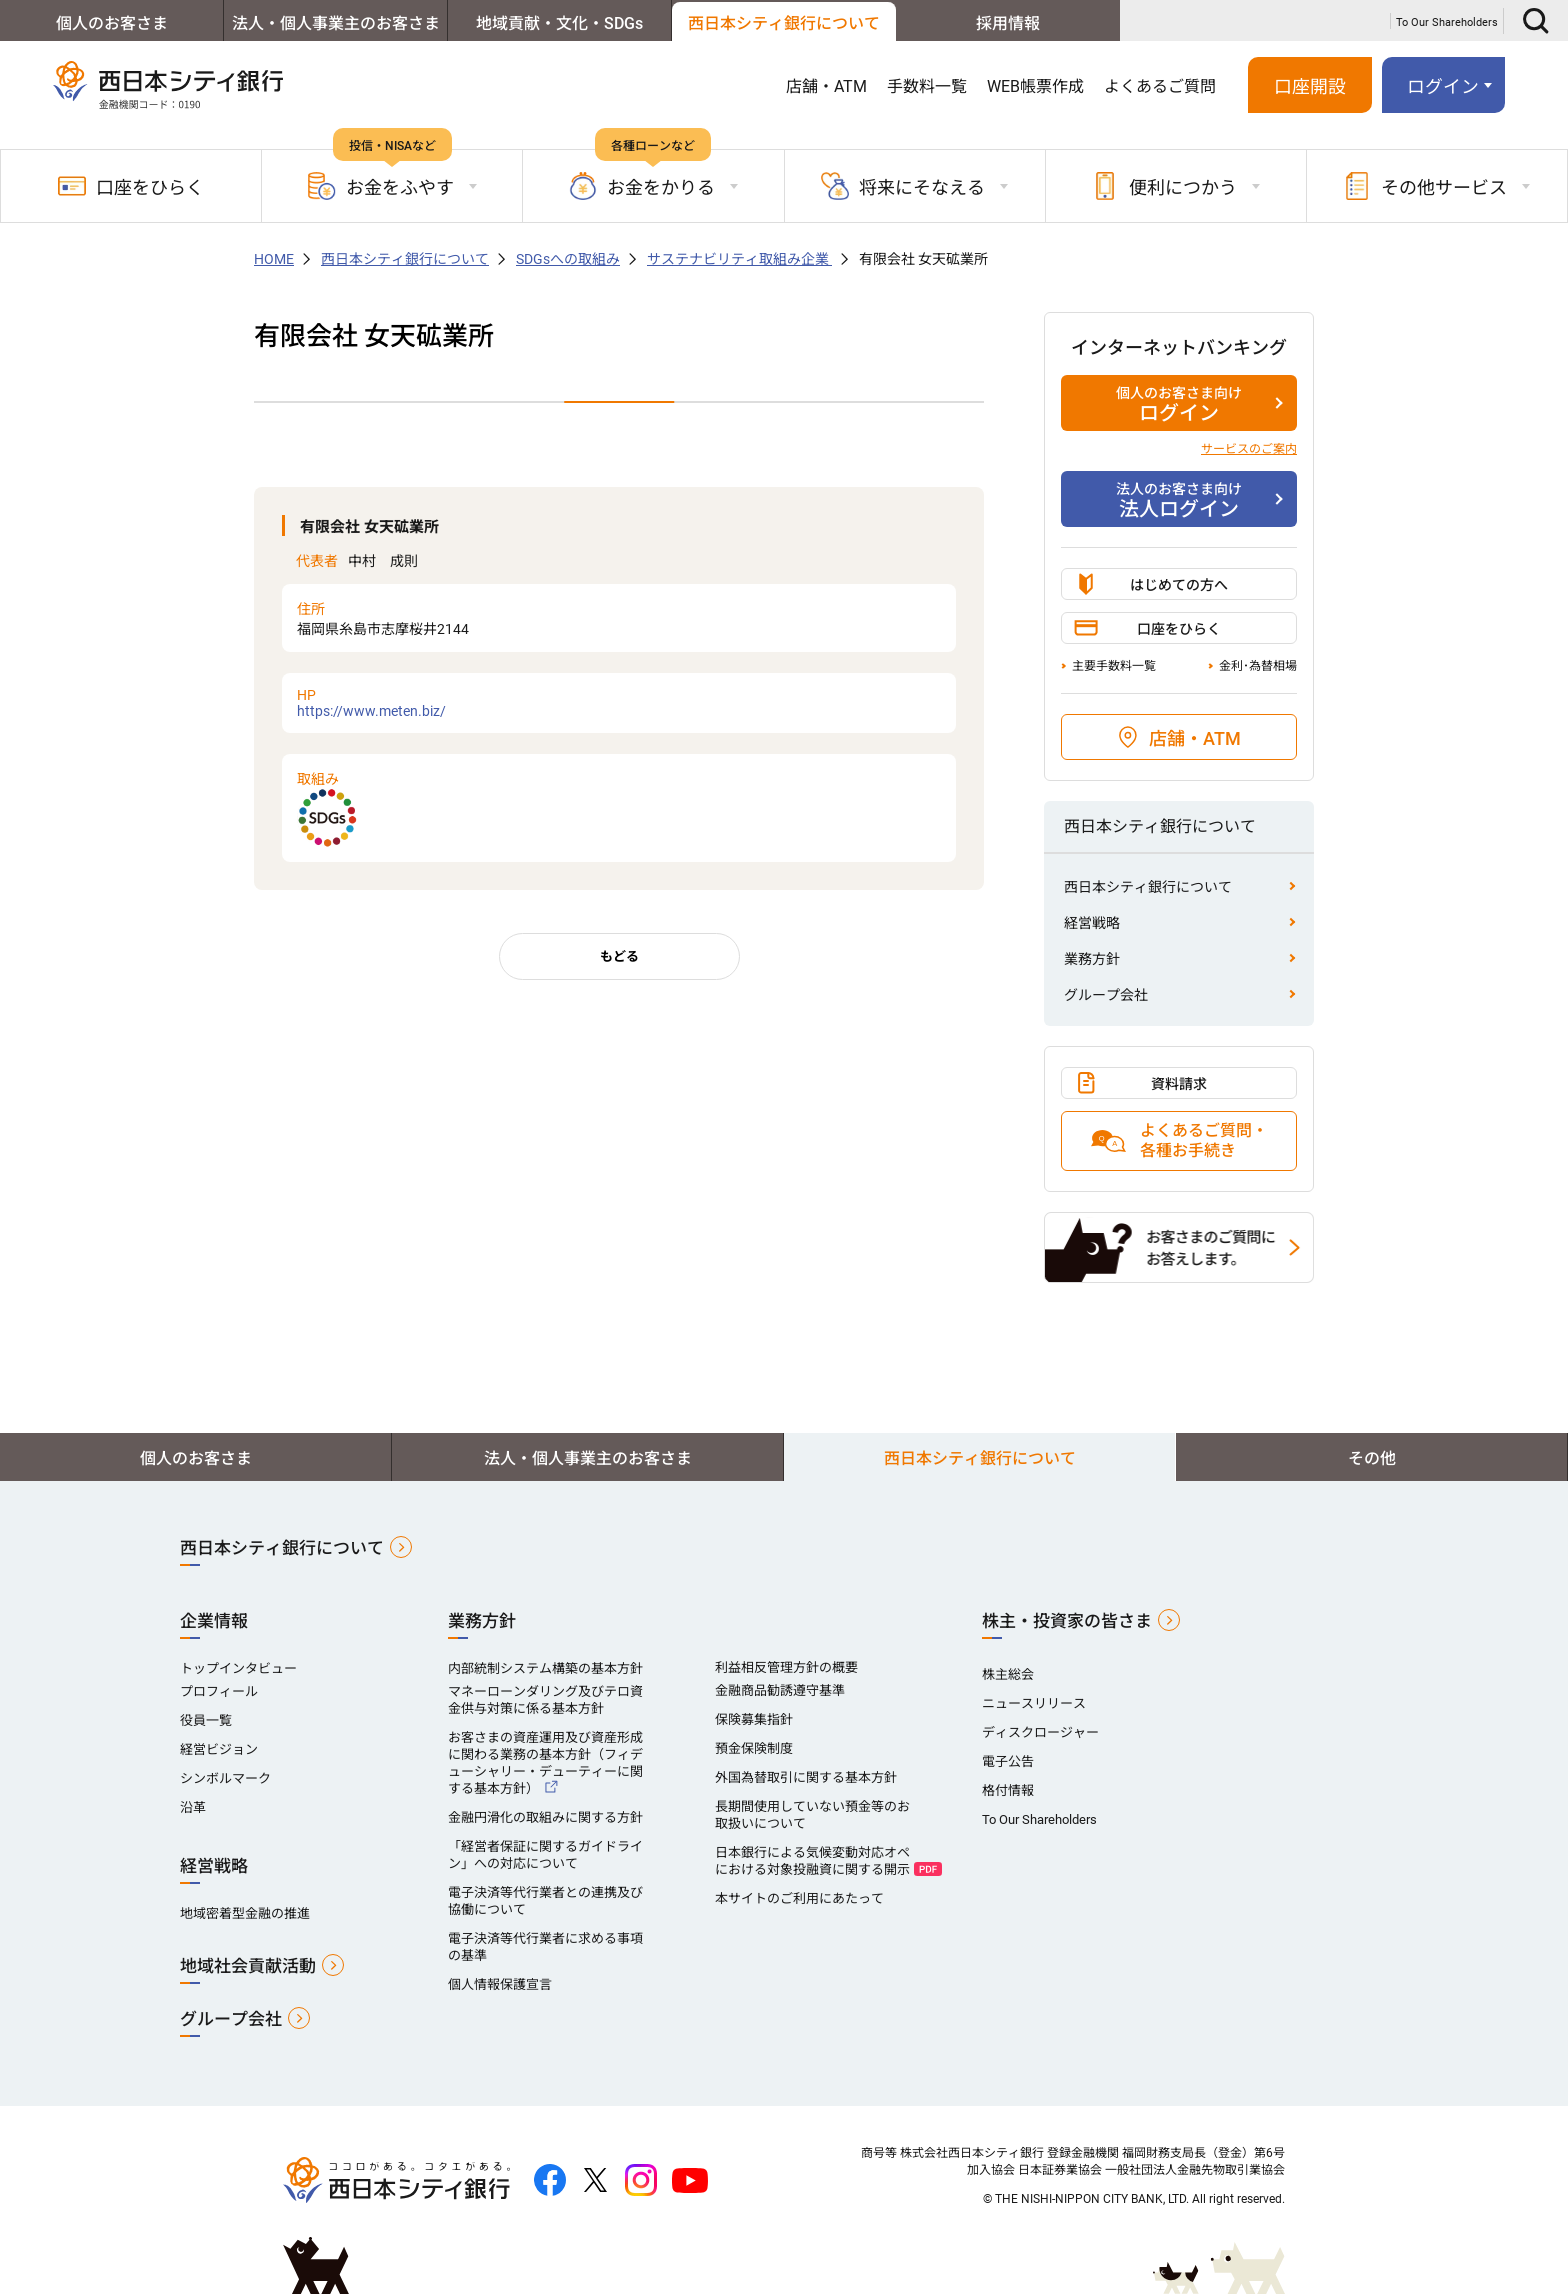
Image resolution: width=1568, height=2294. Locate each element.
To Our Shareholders (1447, 22)
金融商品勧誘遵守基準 (780, 1690)
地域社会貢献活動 (248, 1966)
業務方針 (1092, 959)
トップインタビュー (238, 1668)
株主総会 (1008, 1674)
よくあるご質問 (1160, 86)
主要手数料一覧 (1114, 666)
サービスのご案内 (1249, 449)
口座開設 (1310, 86)
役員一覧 (206, 1720)
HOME (274, 259)
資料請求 (1179, 1084)
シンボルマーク (225, 1778)
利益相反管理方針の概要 (786, 1667)
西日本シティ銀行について (784, 23)
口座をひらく (131, 186)
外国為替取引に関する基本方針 (806, 1777)
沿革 (193, 1807)
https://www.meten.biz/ (619, 703)
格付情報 (1008, 1790)
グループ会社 (1106, 995)
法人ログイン (1179, 500)
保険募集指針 (754, 1719)
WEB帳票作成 (1035, 86)
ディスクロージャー (1040, 1732)
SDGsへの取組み (568, 259)
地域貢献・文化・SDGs (559, 23)
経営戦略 (1092, 923)
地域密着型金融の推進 (245, 1913)
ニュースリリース (1034, 1703)
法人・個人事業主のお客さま (336, 23)
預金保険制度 (754, 1748)
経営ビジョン (219, 1749)
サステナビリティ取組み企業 (739, 259)
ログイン (1443, 86)
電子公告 (1008, 1761)
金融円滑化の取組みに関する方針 (545, 1817)
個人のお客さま (112, 23)
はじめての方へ (1179, 585)
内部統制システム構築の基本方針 (545, 1668)
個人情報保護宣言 (500, 1984)
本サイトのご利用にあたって (799, 1898)
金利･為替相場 (1258, 666)
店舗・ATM (826, 86)
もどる (619, 956)
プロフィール (219, 1691)
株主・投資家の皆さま (1067, 1621)
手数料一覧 (927, 86)
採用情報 (1008, 23)
